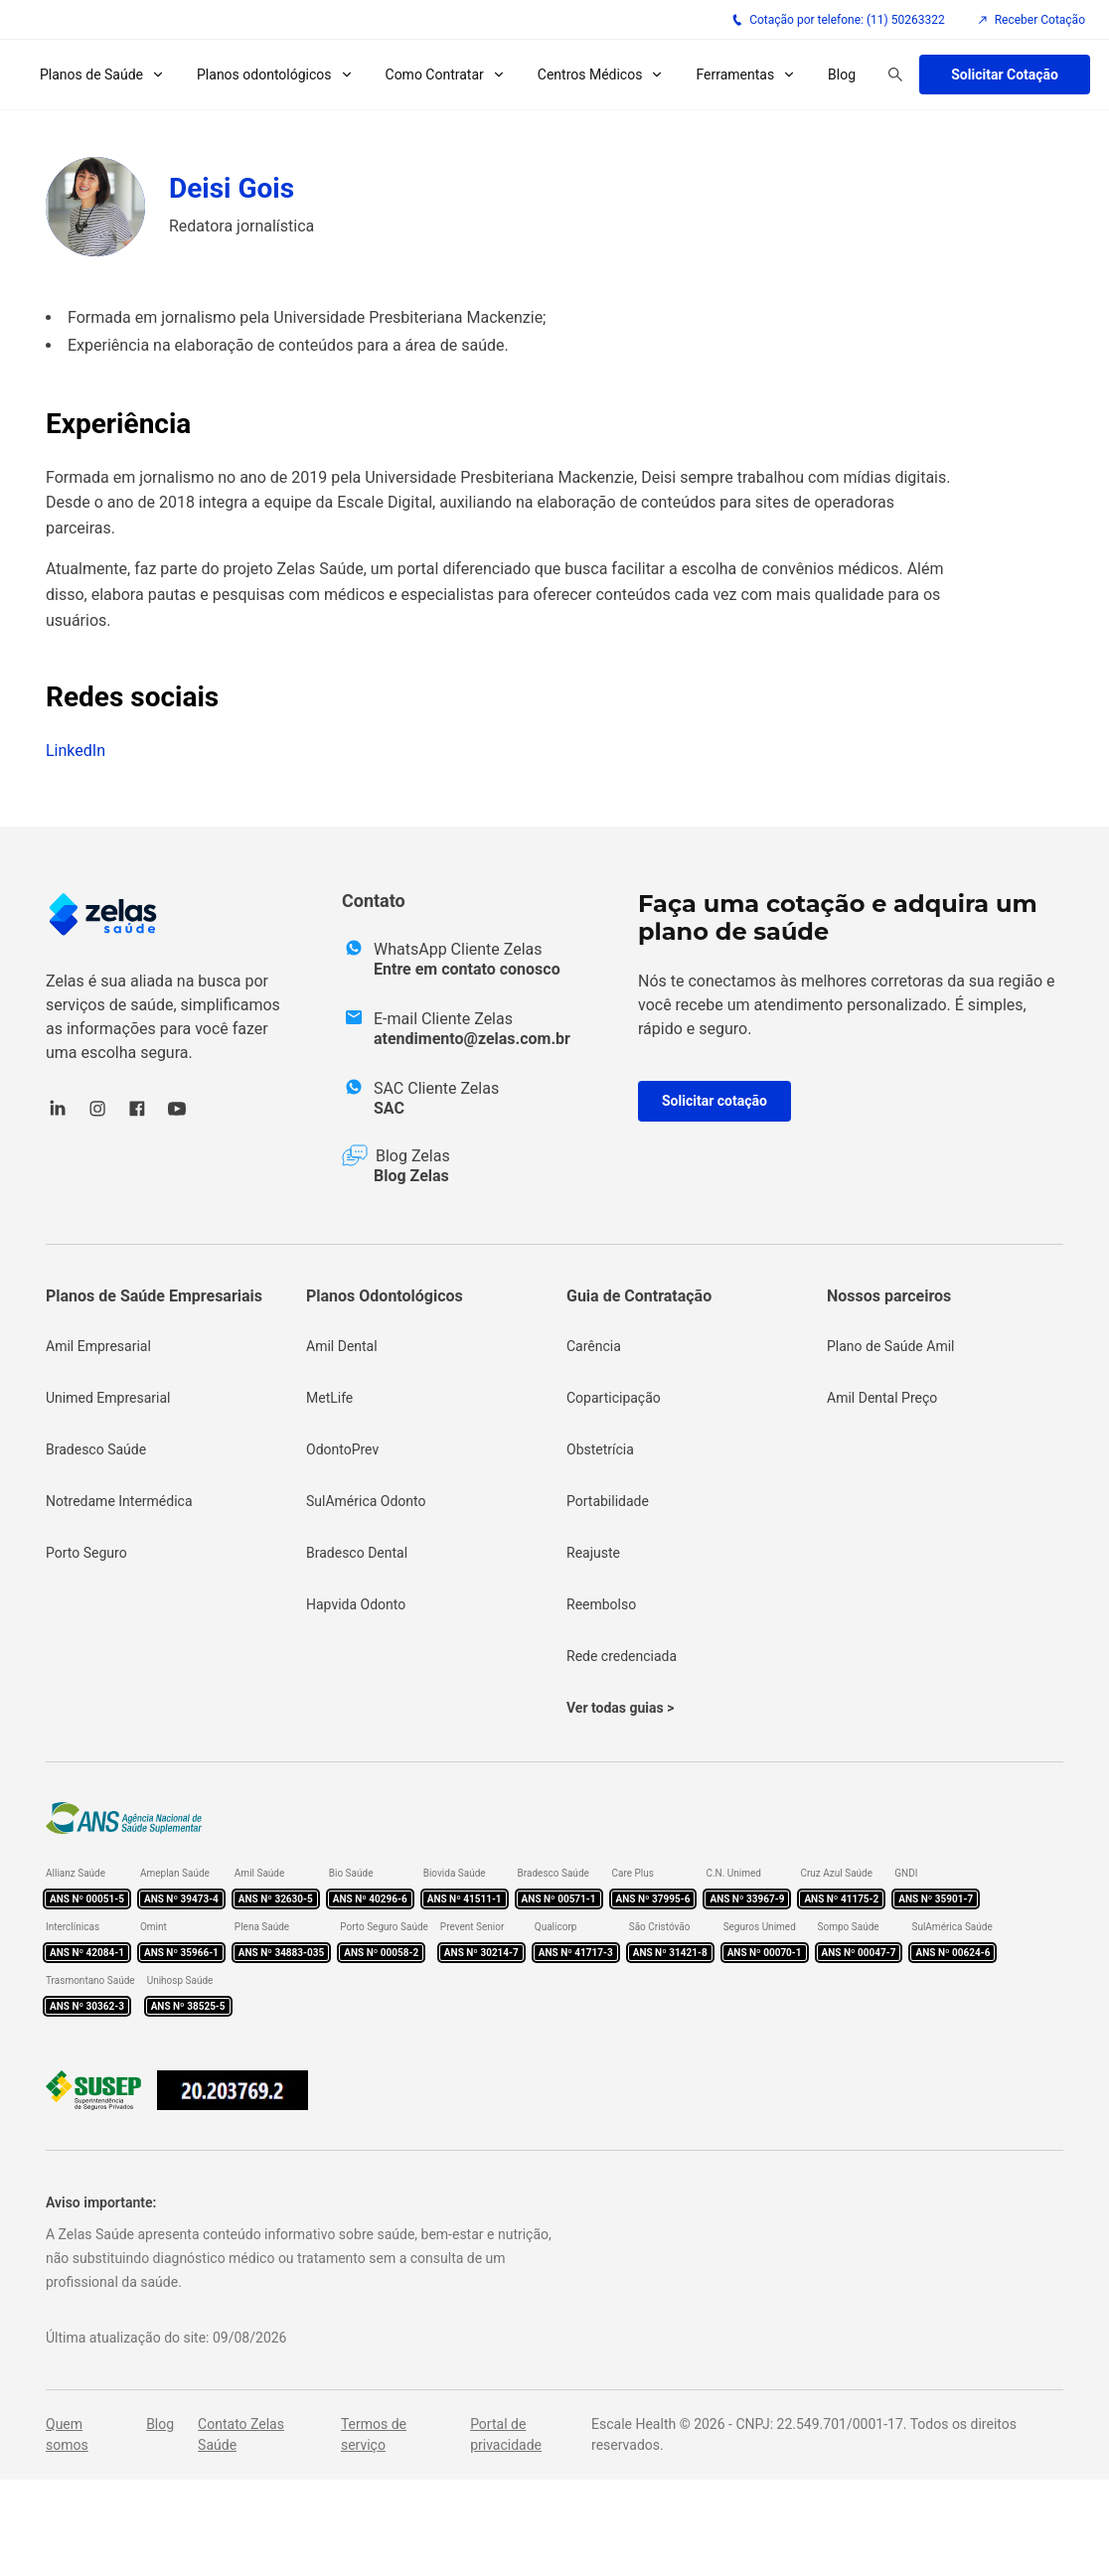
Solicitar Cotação (1004, 74)
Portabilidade (607, 1501)
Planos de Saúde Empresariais (154, 1296)
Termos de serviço (373, 2434)
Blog (842, 74)
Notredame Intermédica (119, 1501)
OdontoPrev (342, 1449)
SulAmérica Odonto (366, 1501)
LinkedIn (75, 750)
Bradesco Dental (356, 1553)
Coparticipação (613, 1398)
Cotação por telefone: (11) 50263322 (838, 20)
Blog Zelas (411, 1175)
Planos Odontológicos (384, 1296)
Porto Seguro (86, 1553)
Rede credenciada (621, 1656)
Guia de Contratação (639, 1296)
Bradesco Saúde (96, 1449)
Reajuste (593, 1553)
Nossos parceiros (889, 1296)
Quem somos (67, 2434)
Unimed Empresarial (108, 1398)
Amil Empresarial (98, 1346)
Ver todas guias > (620, 1708)
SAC (389, 1108)
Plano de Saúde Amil (891, 1346)
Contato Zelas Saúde (241, 2434)
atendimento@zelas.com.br (472, 1038)
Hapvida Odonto (355, 1604)
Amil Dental (342, 1346)
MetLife (329, 1398)
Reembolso (601, 1604)
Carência (593, 1346)
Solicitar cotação (714, 1101)
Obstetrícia (600, 1449)
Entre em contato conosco (467, 969)
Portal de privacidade (506, 2434)
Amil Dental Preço (882, 1398)
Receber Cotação (1031, 20)
